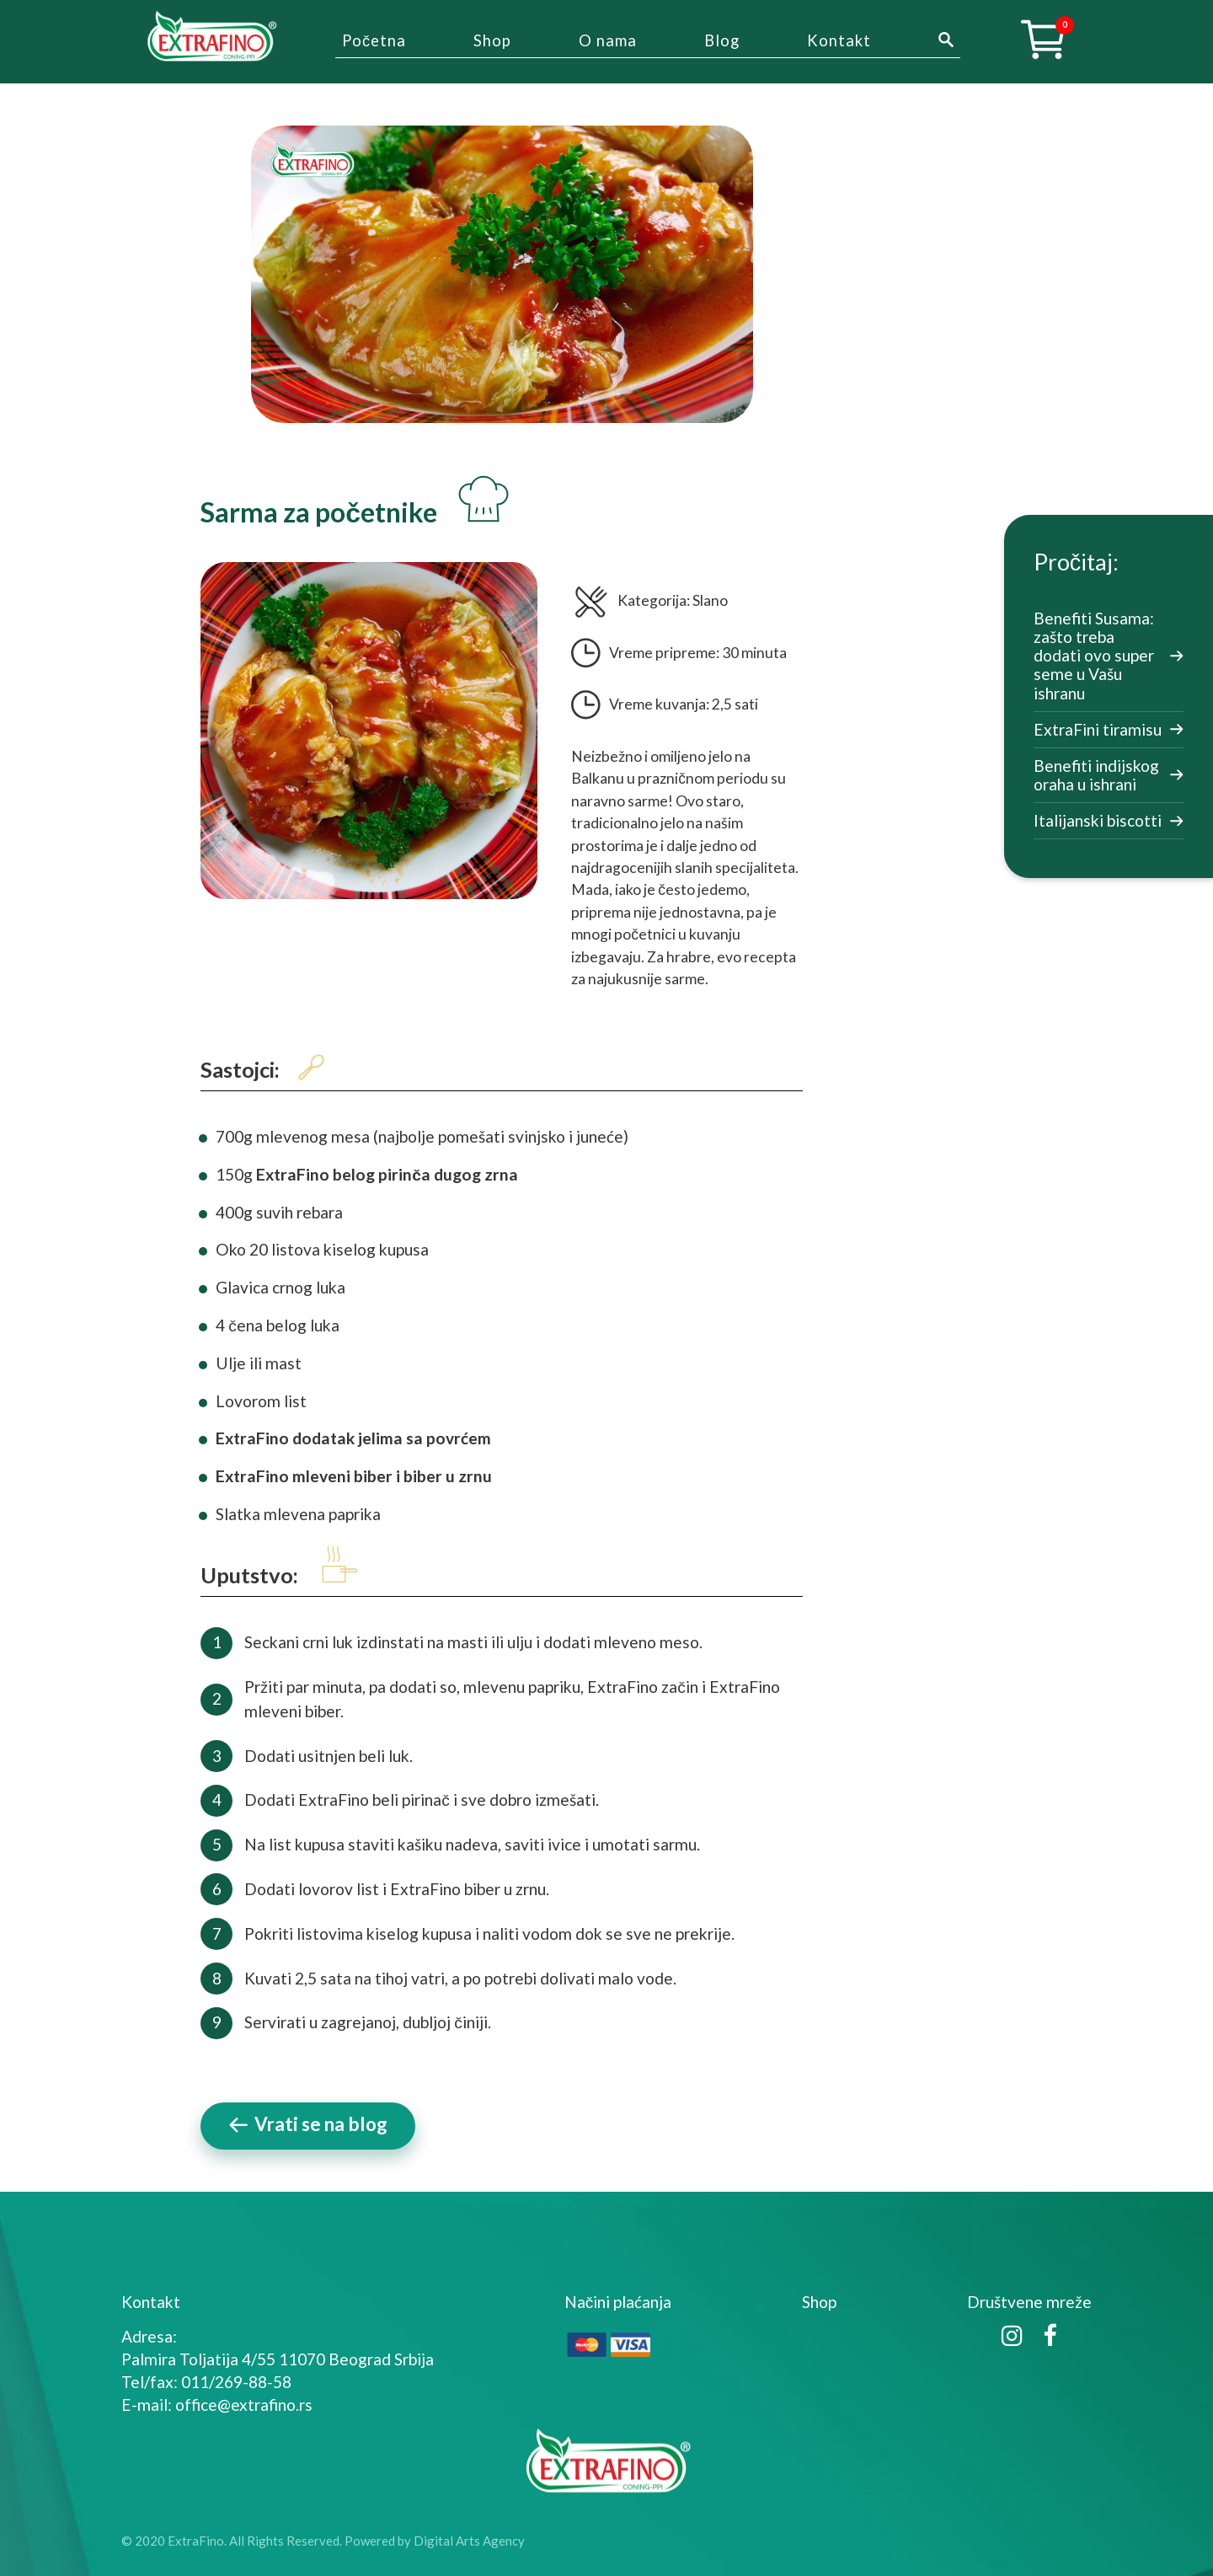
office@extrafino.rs (244, 2404)
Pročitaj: (1076, 562)
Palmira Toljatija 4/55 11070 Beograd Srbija (277, 2359)
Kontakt (839, 40)
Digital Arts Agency (469, 2540)
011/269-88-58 (236, 2381)
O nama (608, 40)
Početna (374, 40)
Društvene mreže (1029, 2301)
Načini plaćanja (618, 2301)
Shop (492, 40)
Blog (722, 40)
